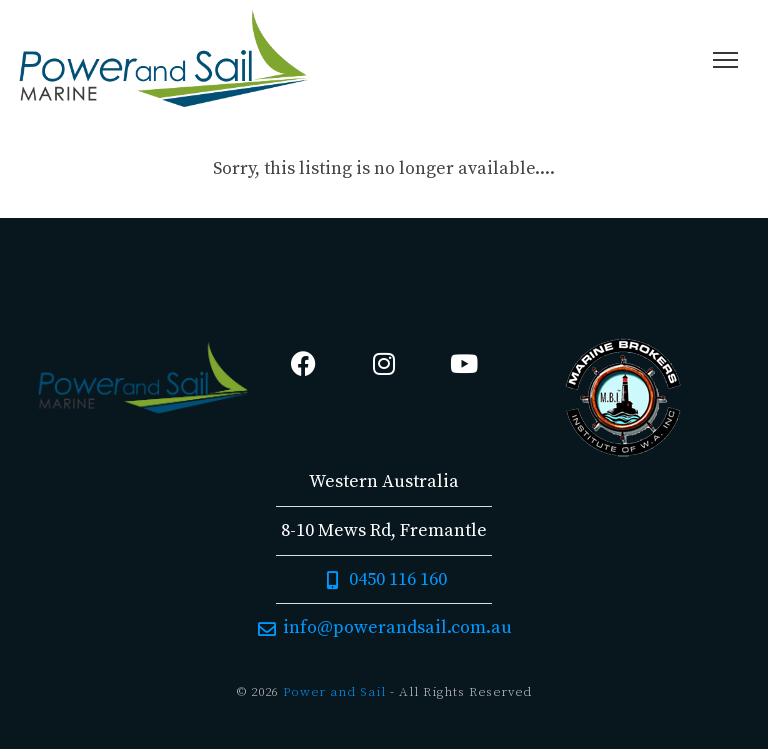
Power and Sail (334, 692)
